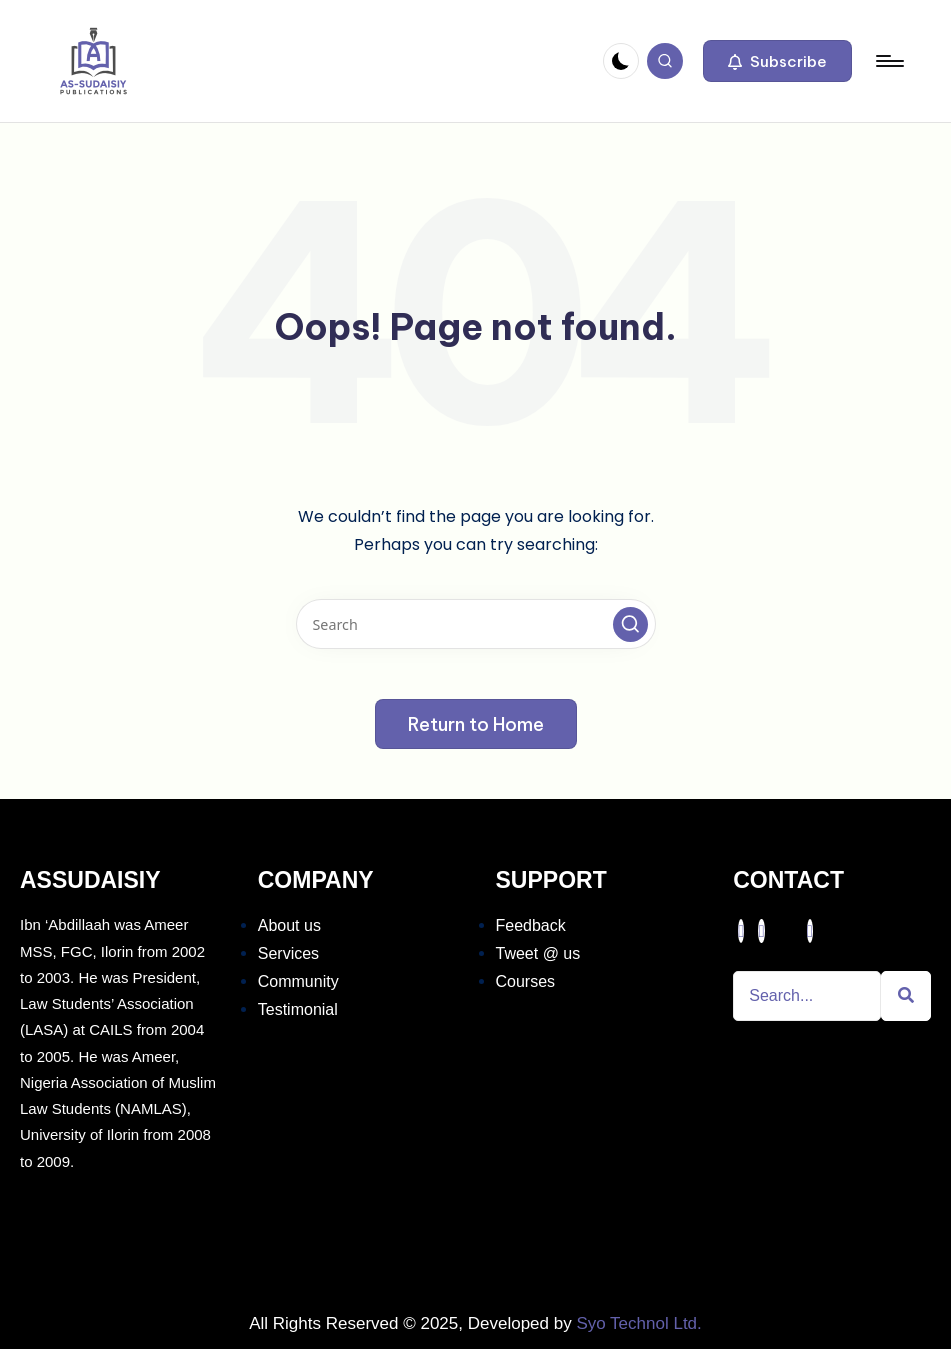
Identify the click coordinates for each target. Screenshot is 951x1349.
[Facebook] (741, 931)
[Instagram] (810, 931)
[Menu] (888, 61)
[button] (777, 61)
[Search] (807, 996)
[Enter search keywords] (476, 624)
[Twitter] (761, 931)
